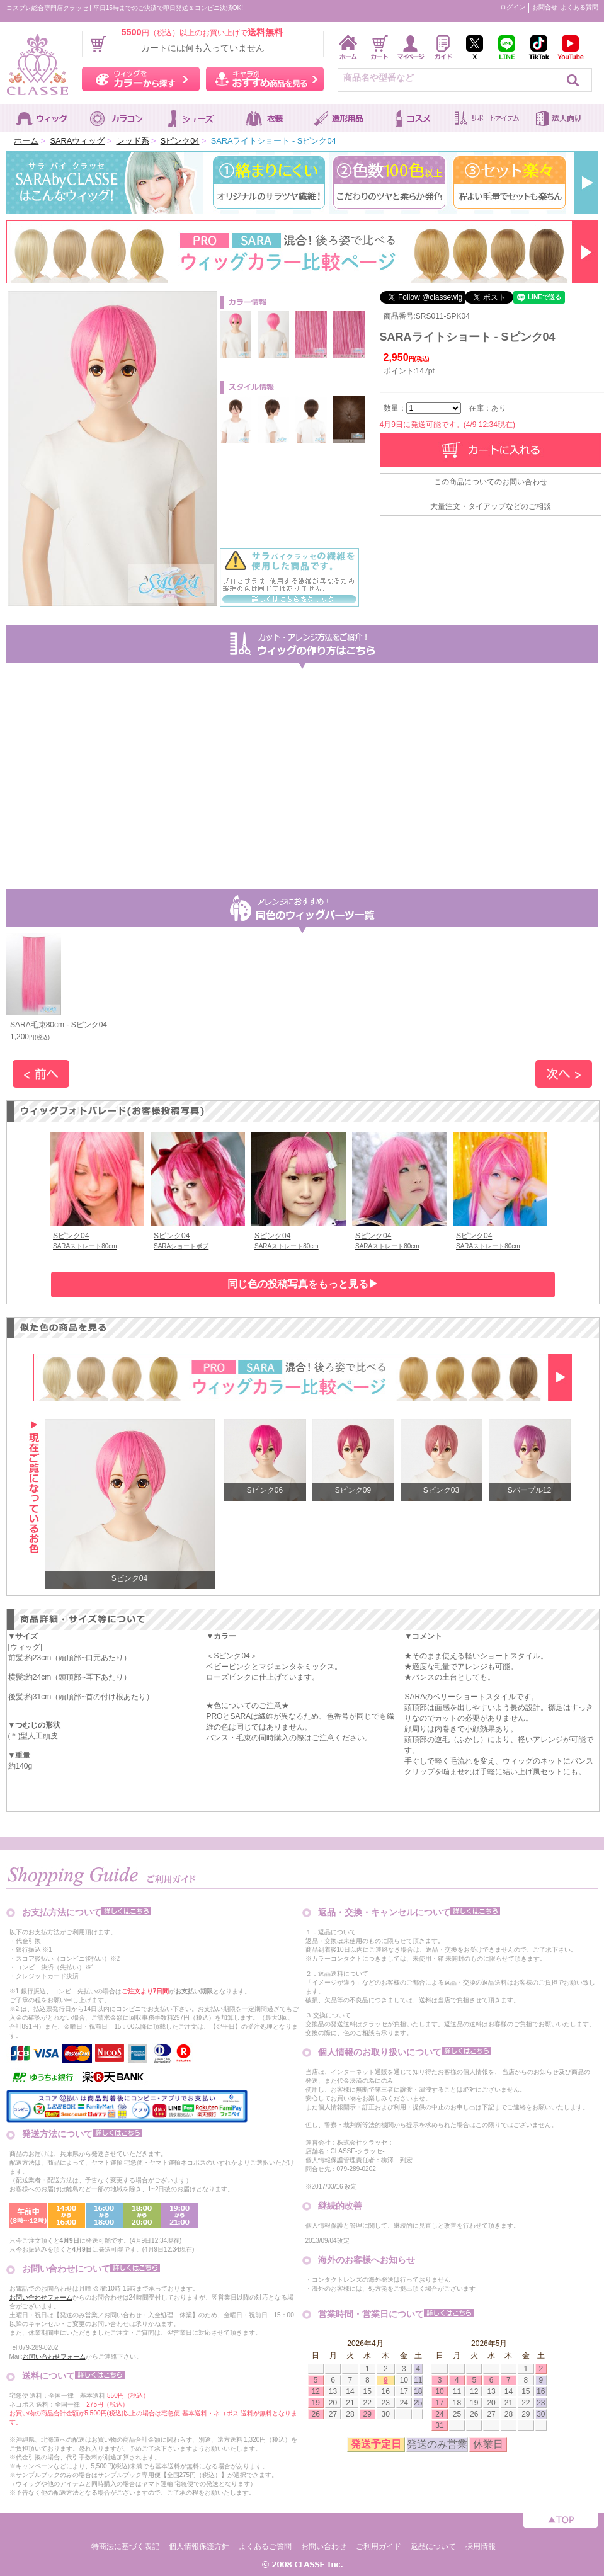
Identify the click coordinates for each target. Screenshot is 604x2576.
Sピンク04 (180, 140)
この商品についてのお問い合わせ (490, 481)
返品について (433, 2546)
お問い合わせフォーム (40, 2297)
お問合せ (544, 7)
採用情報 (480, 2546)
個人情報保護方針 (199, 2546)
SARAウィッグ (77, 140)
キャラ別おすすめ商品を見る (265, 79)
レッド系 (133, 140)
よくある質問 (579, 7)
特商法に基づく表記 (125, 2546)
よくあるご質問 (265, 2546)
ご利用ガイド (378, 2546)
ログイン (512, 7)
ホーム (26, 140)
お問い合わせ (323, 2546)
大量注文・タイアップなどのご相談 (490, 506)
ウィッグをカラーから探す (141, 79)
